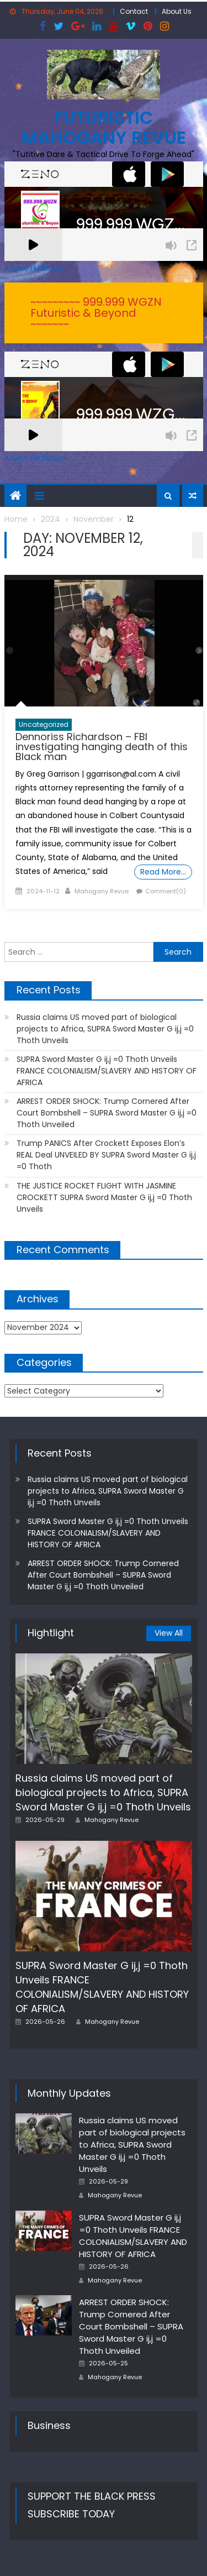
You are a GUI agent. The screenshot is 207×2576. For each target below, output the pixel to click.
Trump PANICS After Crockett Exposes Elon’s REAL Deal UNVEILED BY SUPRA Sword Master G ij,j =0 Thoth (106, 1155)
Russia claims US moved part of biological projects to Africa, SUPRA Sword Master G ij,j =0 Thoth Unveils (105, 1029)
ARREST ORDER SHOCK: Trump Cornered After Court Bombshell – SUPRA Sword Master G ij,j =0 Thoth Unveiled (107, 1113)
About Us (177, 11)
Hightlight (51, 1633)
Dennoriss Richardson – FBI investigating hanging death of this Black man (101, 746)
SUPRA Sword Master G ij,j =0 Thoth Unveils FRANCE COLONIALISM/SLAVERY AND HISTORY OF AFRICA (107, 1071)
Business (49, 2425)
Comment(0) (165, 891)
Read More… (163, 871)
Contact (134, 11)
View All (169, 1632)
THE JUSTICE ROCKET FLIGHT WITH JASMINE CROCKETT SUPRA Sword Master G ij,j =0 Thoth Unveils (104, 1197)
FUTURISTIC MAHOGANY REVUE (104, 127)
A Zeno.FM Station (35, 268)
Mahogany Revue (102, 891)
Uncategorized (43, 724)
